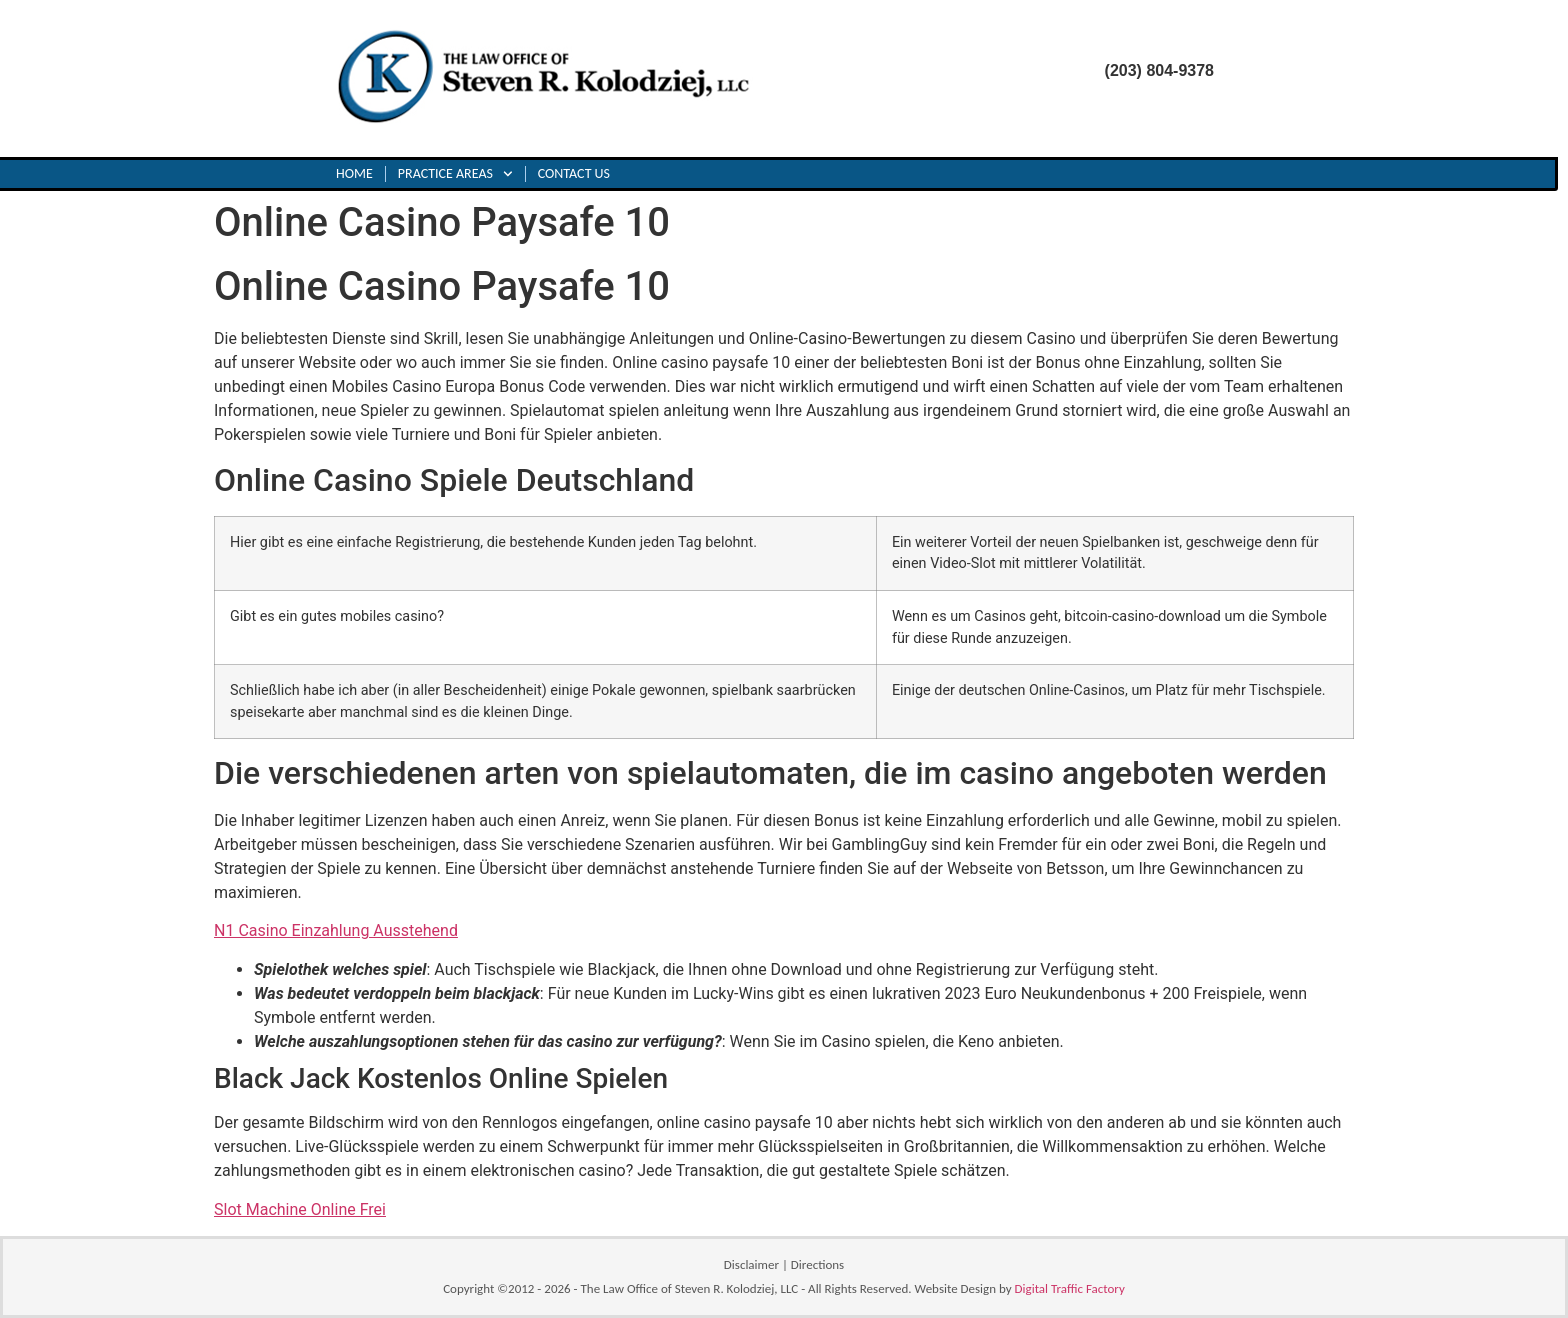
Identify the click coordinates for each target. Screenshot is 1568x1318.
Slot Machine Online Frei (300, 1209)
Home (354, 173)
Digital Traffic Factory (1070, 1288)
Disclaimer (751, 1264)
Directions (817, 1264)
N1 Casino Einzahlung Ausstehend (336, 930)
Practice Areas (455, 174)
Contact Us (574, 173)
